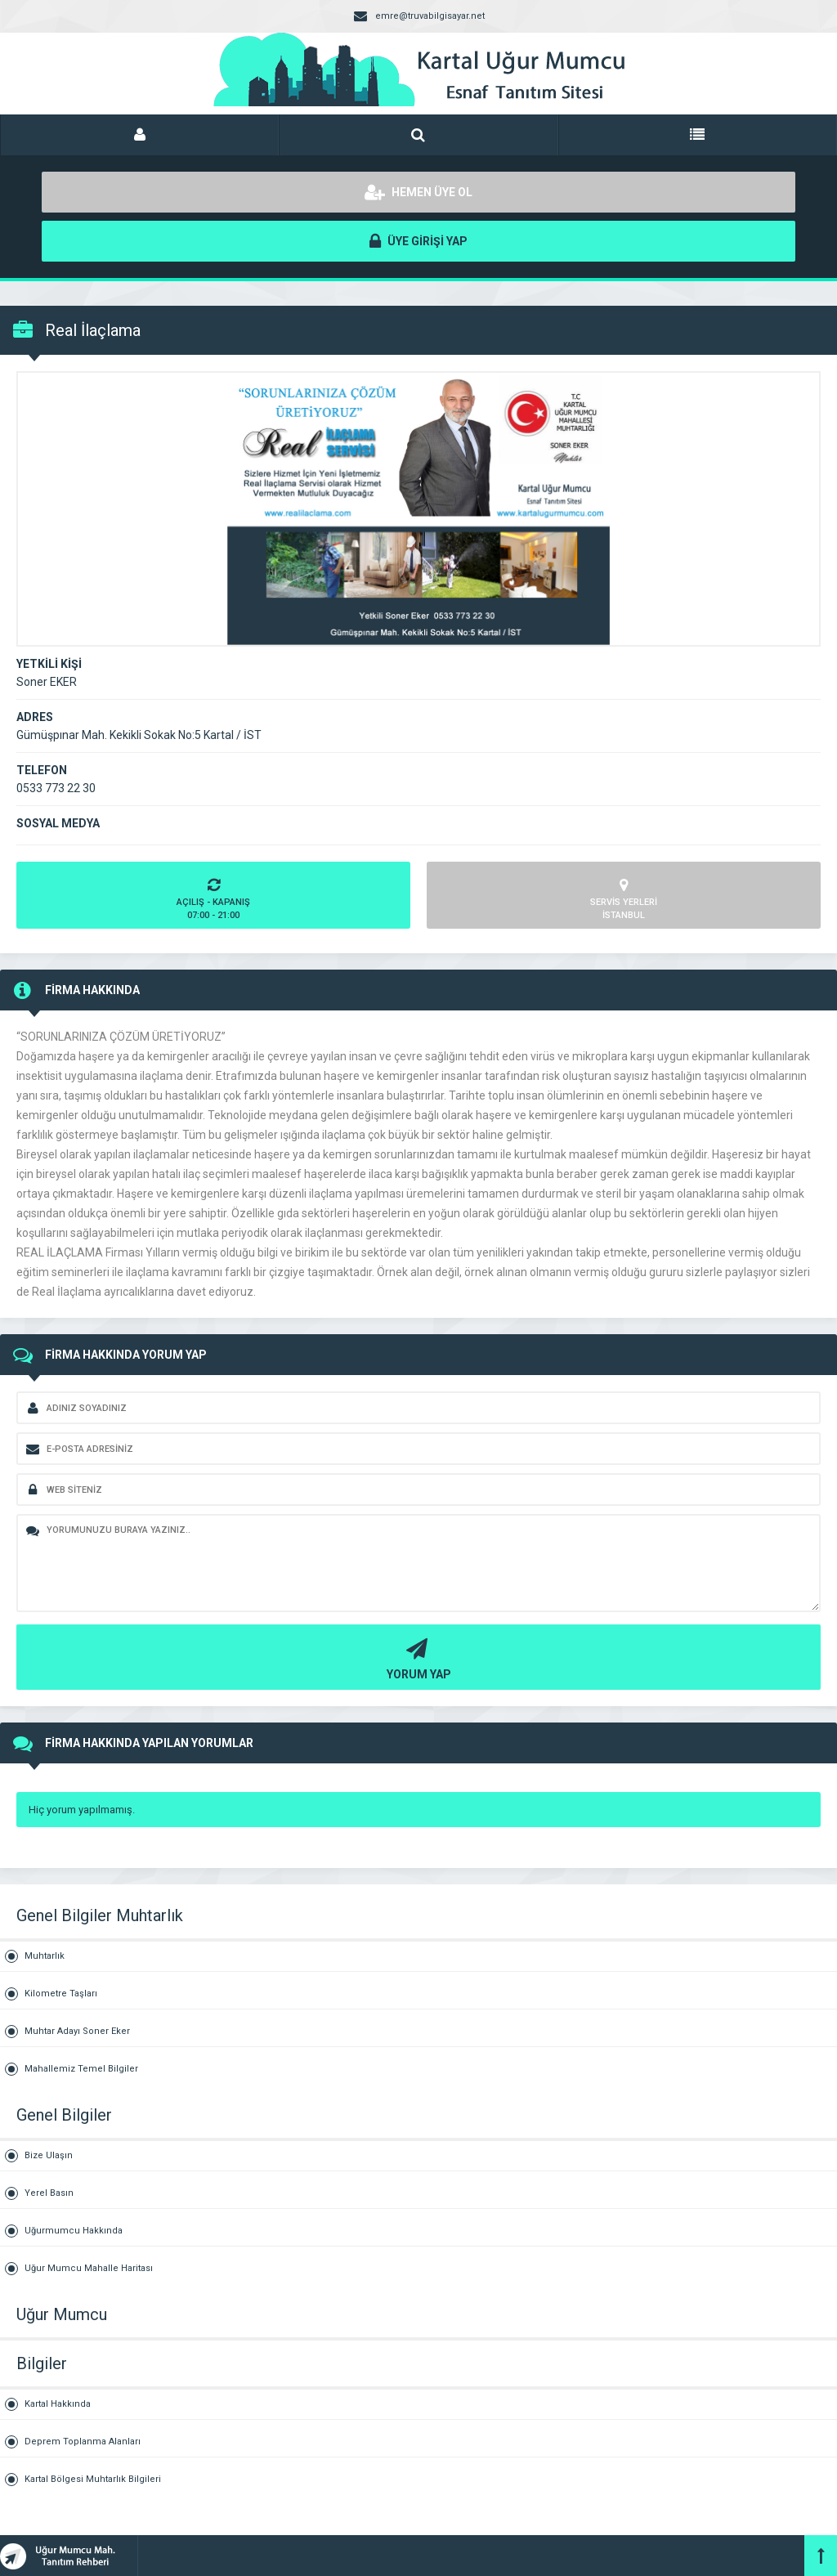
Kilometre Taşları (61, 1993)
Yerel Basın (49, 2193)
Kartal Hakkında (58, 2404)
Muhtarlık (45, 1956)
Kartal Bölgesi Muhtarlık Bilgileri (93, 2479)
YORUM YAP (416, 1657)
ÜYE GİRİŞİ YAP (418, 241)
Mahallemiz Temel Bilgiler (81, 2068)
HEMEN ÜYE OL (418, 192)
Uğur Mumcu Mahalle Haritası (89, 2268)
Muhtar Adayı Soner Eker (77, 2031)
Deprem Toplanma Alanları (83, 2441)
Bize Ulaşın (49, 2155)
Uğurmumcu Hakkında (74, 2230)
